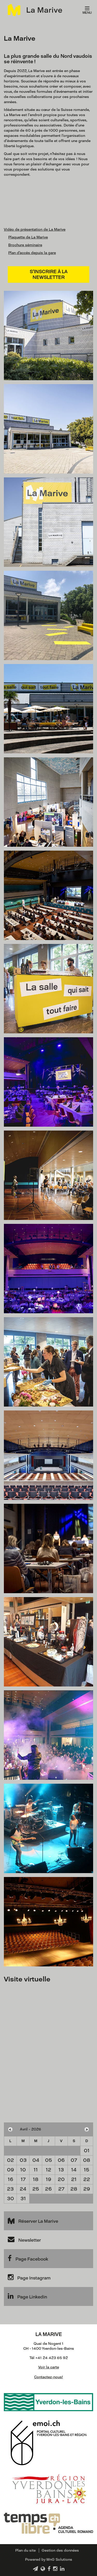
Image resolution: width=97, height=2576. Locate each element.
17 (23, 2179)
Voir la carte (48, 2367)
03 (23, 2160)
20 (61, 2179)
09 (10, 2170)
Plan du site (25, 2550)
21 (74, 2179)
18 (36, 2179)
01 (86, 2151)
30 (10, 2198)
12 (48, 2170)
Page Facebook (28, 2258)
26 (48, 2189)
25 (35, 2189)
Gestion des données (60, 2550)
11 (36, 2170)
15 (86, 2170)
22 (86, 2179)
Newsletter (24, 2239)
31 (23, 2198)
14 (74, 2170)
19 (48, 2179)
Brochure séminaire (25, 245)
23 (10, 2189)
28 (73, 2189)
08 (86, 2160)
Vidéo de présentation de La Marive (34, 229)
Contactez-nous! (48, 2377)
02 (10, 2160)
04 (35, 2160)
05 (48, 2160)
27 (61, 2189)
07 (74, 2160)
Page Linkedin (27, 2296)
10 (23, 2170)
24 (23, 2189)
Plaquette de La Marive (28, 237)
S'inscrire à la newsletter (49, 274)
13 (61, 2170)
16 (10, 2179)
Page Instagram (29, 2277)
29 (86, 2189)
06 (61, 2160)
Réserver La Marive (33, 2220)
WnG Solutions (59, 2559)
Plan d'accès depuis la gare (32, 253)
